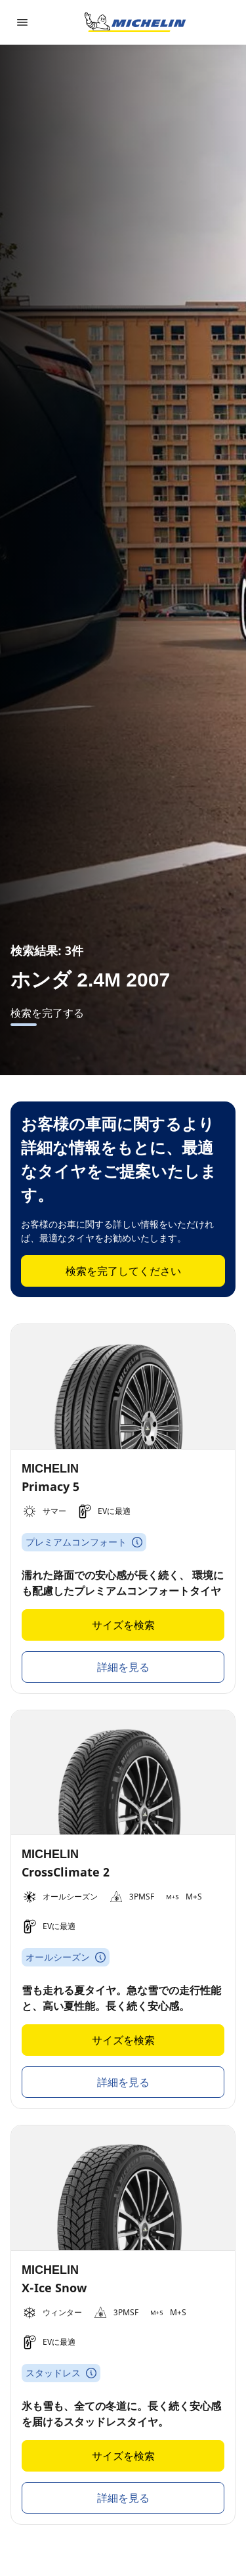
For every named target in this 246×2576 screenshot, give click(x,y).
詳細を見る (123, 1667)
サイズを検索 (123, 1625)
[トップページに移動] (135, 22)
